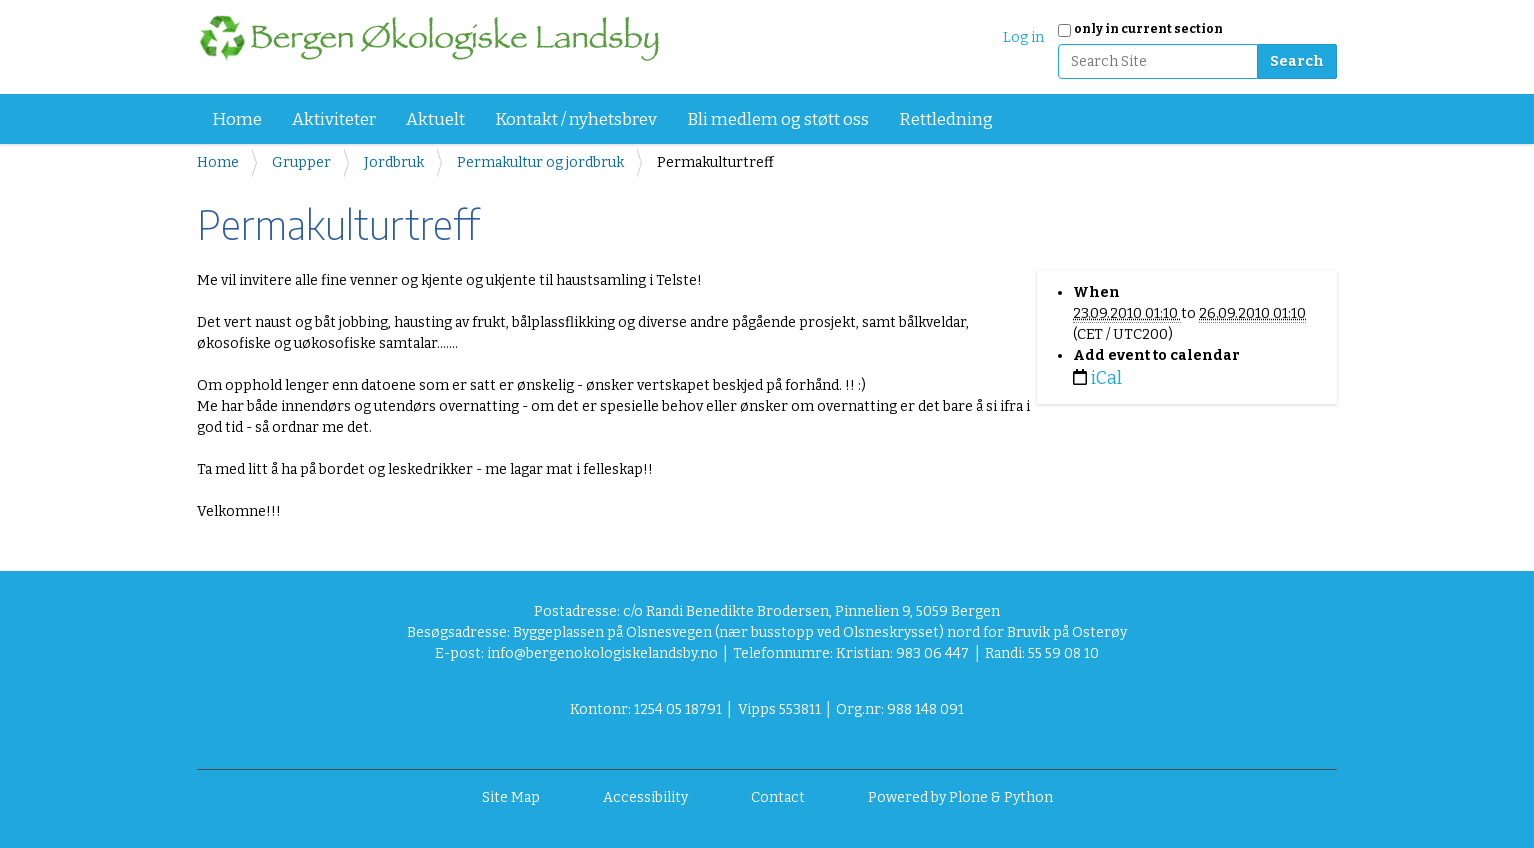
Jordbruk (394, 162)
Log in (1023, 37)
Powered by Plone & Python (960, 797)
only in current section (1148, 29)
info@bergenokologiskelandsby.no (602, 653)
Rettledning (946, 119)
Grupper (301, 162)
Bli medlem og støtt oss (778, 119)
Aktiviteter (334, 119)
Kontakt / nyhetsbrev (576, 119)
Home (237, 119)
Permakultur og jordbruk (540, 162)
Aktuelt (435, 119)
